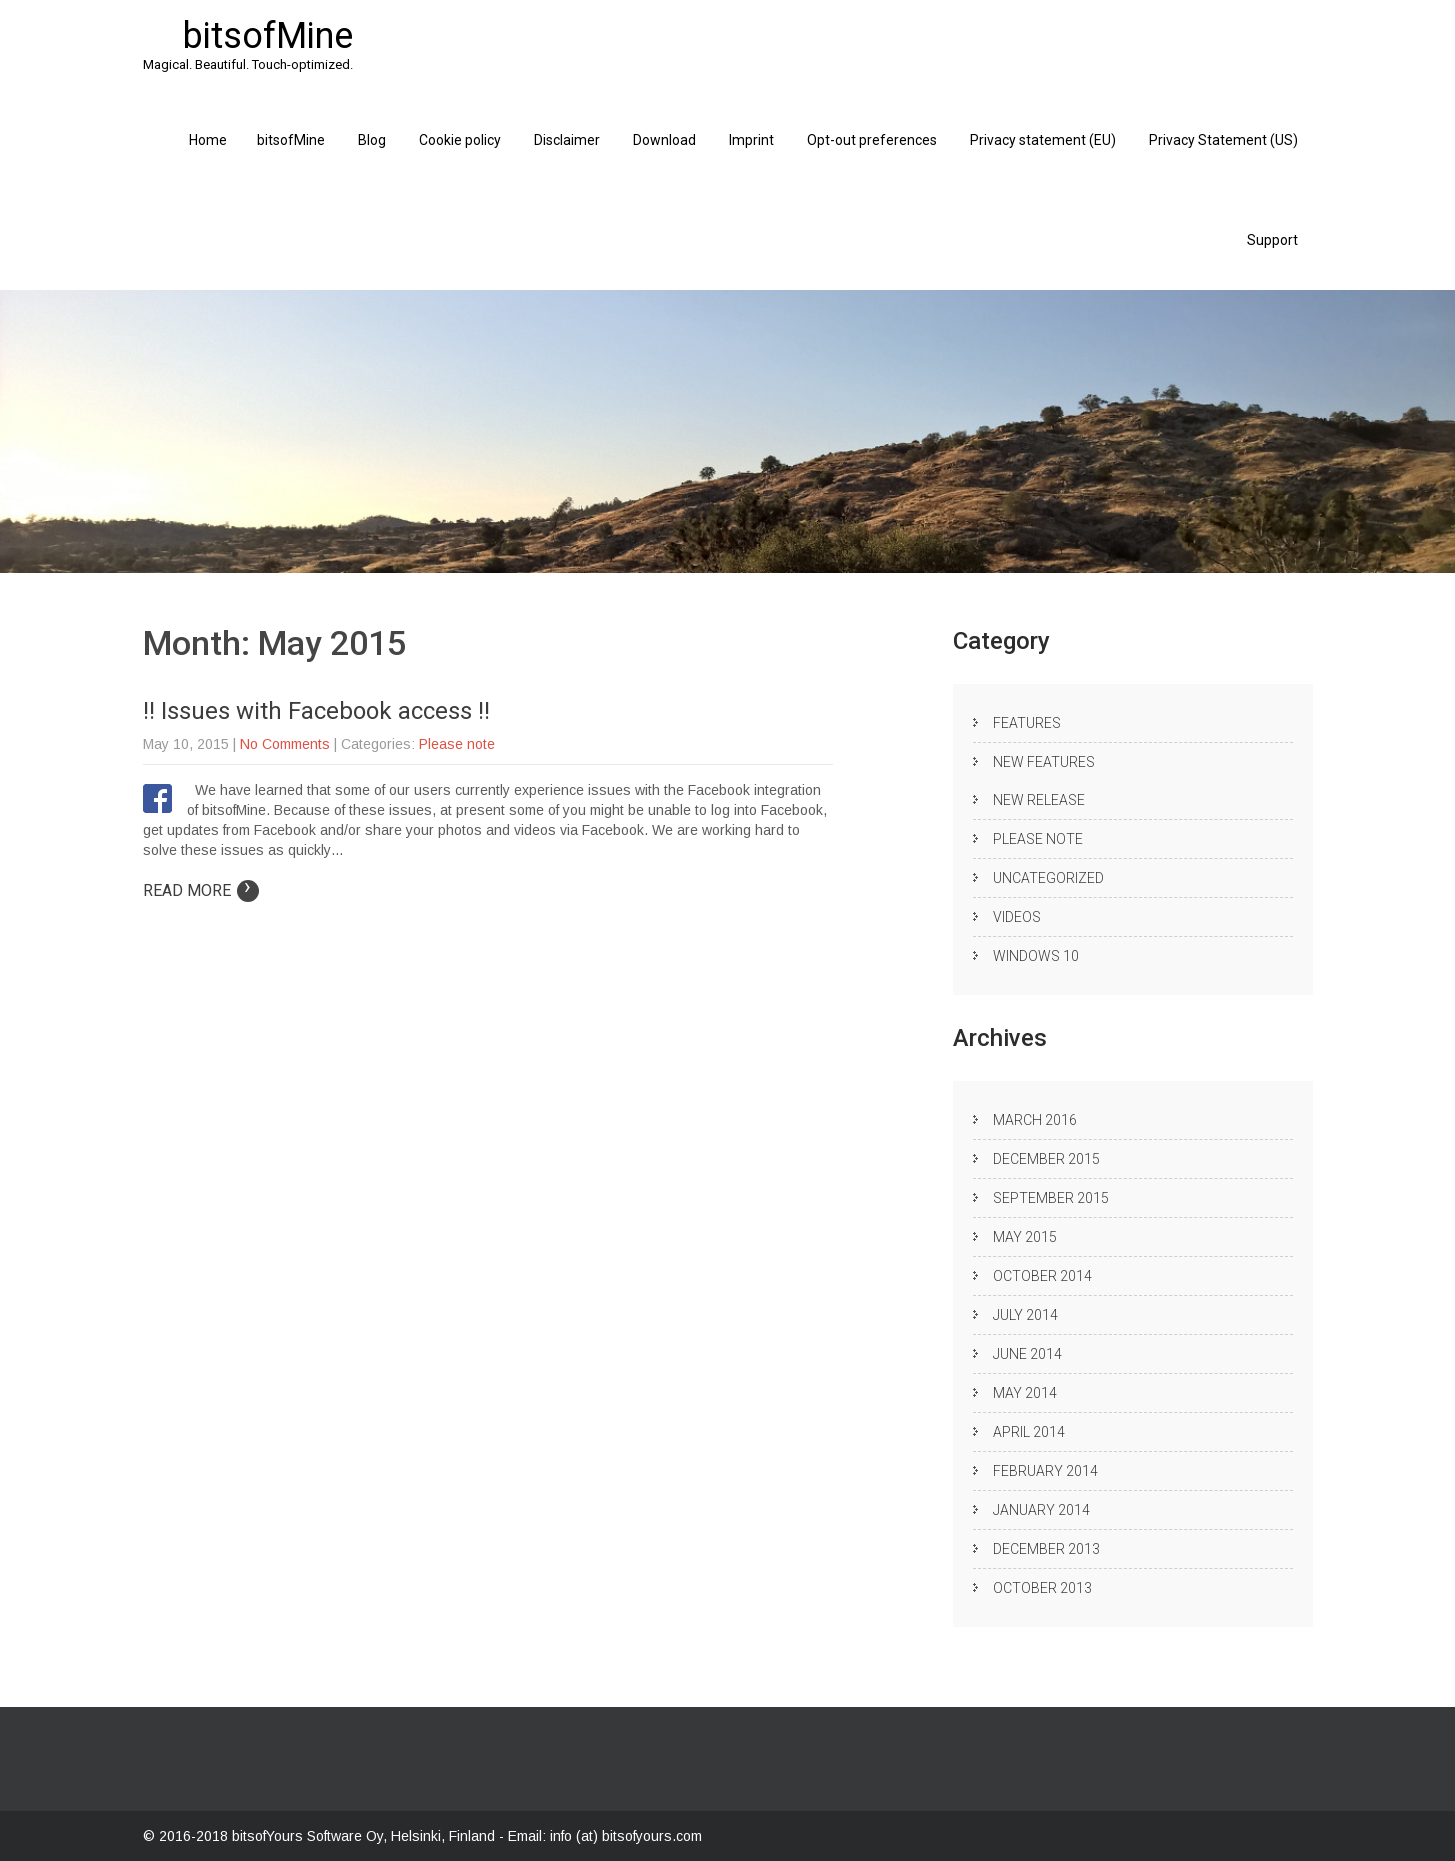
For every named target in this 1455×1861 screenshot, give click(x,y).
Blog (372, 140)
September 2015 (1051, 1198)
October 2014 (1042, 1276)
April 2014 (1029, 1432)
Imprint (751, 140)
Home (208, 140)
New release (1039, 800)
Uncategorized (1048, 878)
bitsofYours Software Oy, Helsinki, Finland (365, 1836)
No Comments (285, 744)
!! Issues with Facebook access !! (316, 711)
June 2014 (1027, 1354)
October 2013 (1042, 1588)
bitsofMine (291, 140)
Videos (1017, 917)
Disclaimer (567, 140)
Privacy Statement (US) (1223, 140)
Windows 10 (1036, 956)
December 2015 (1046, 1159)
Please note (457, 744)
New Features (1044, 762)
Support (1272, 240)
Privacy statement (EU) (1043, 140)
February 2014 (1045, 1471)
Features (1027, 723)
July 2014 (1025, 1315)
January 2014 (1041, 1510)
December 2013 (1046, 1549)
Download (664, 140)
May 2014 (1025, 1393)
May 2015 (1025, 1237)
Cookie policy (460, 140)
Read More (201, 890)
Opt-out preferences (872, 140)
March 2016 (1035, 1120)
